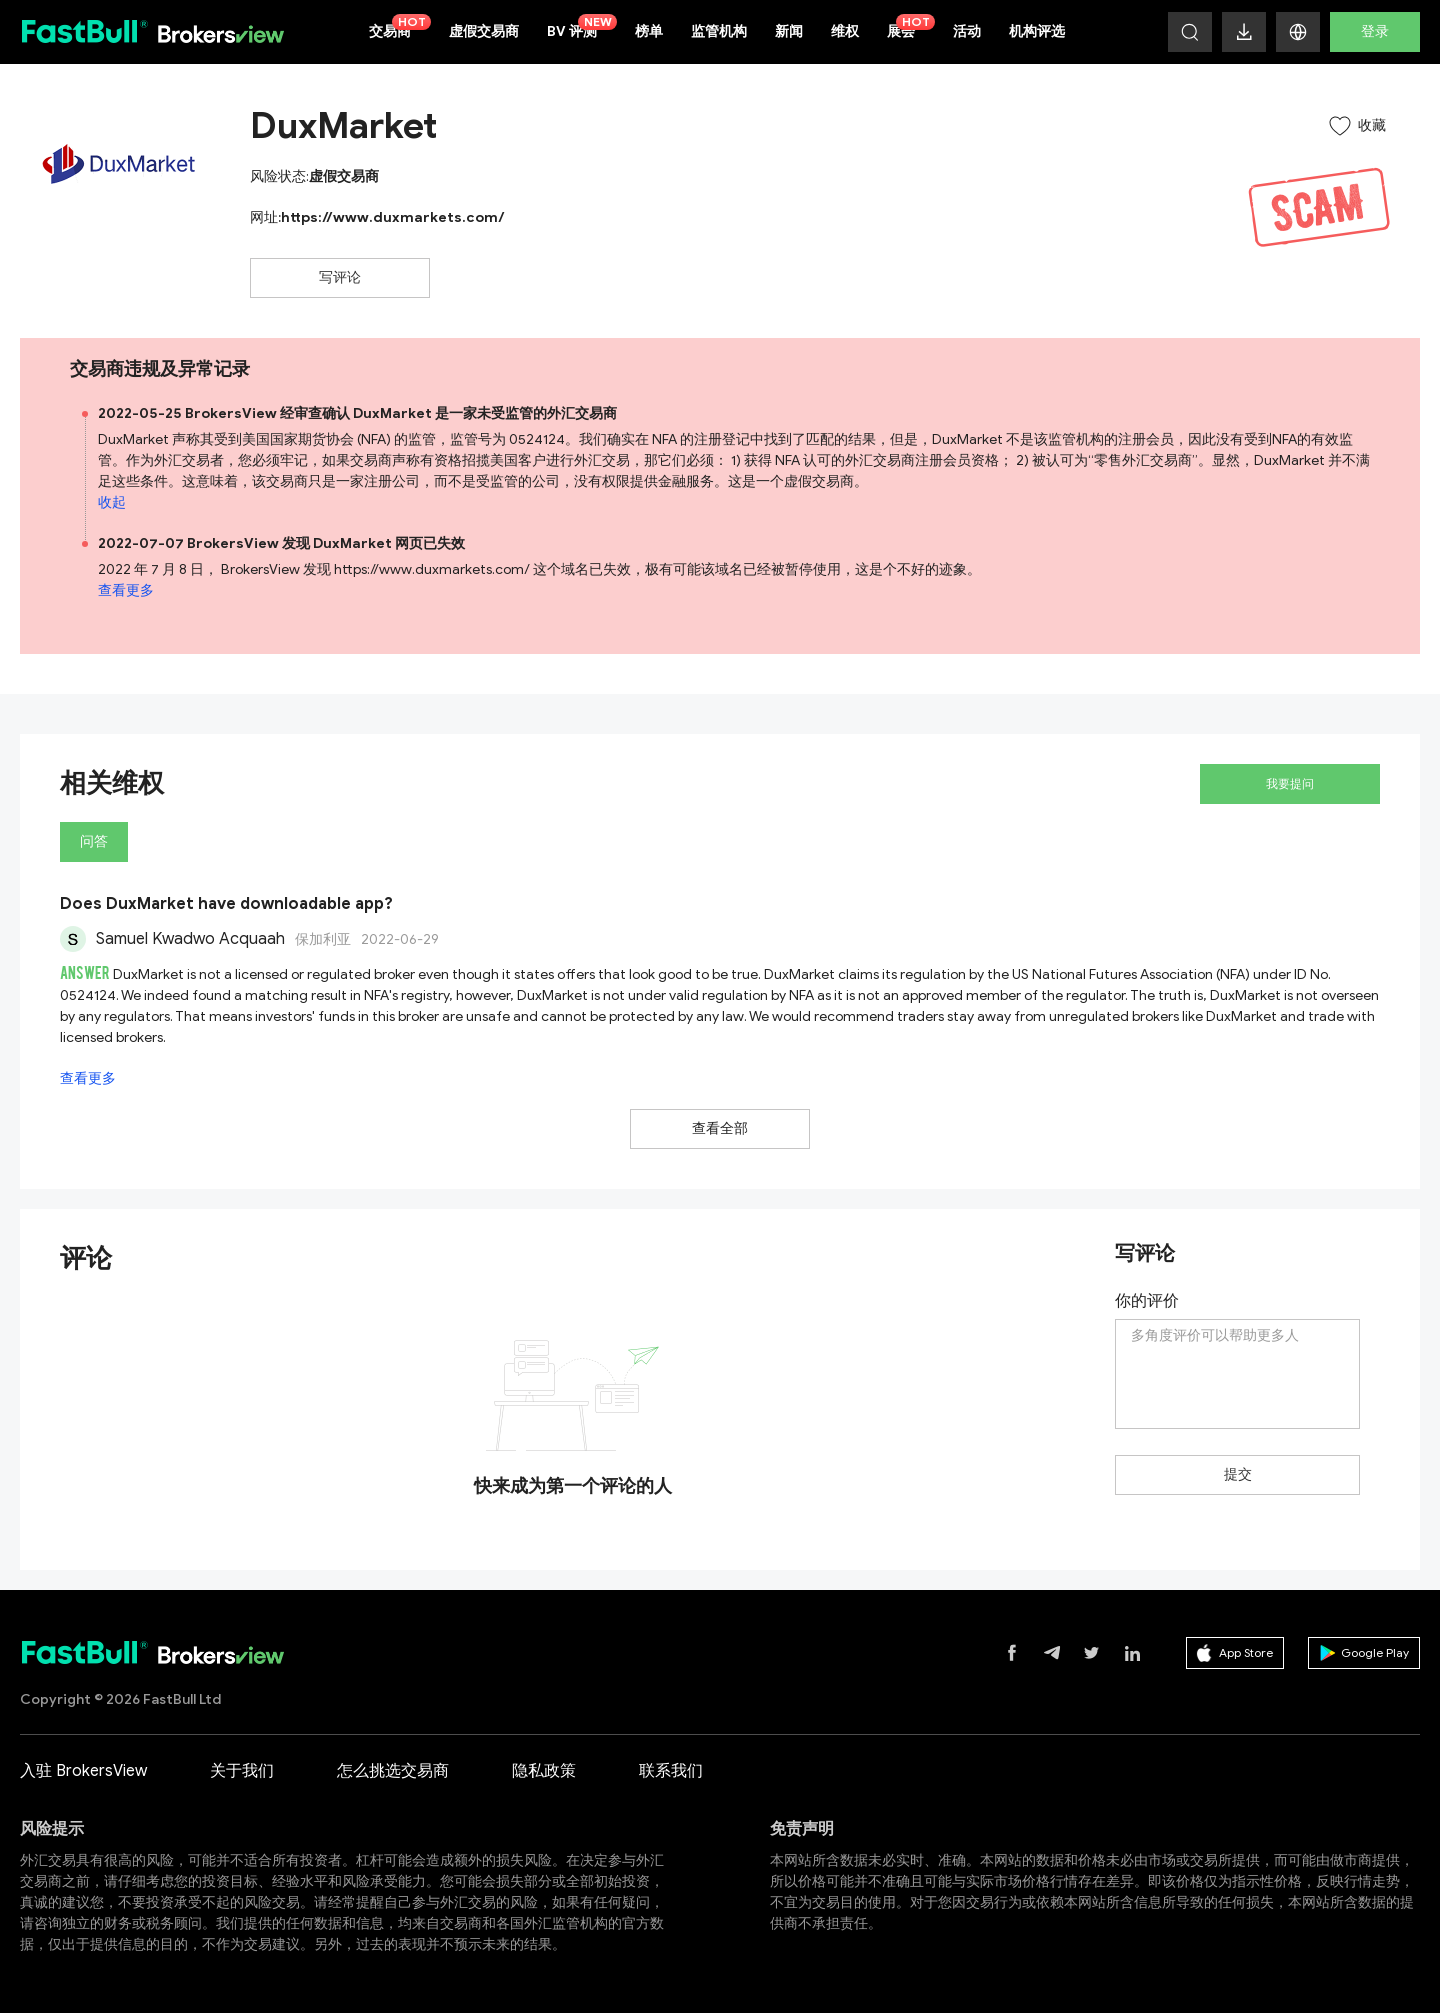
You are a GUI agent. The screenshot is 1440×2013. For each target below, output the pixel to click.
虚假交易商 (484, 31)
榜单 (649, 31)
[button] (1298, 32)
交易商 (400, 27)
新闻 (789, 31)
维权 (845, 31)
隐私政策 (544, 1771)
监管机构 (719, 31)
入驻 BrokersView (83, 1771)
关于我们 (242, 1771)
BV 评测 (582, 27)
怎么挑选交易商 (393, 1771)
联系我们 (671, 1771)
